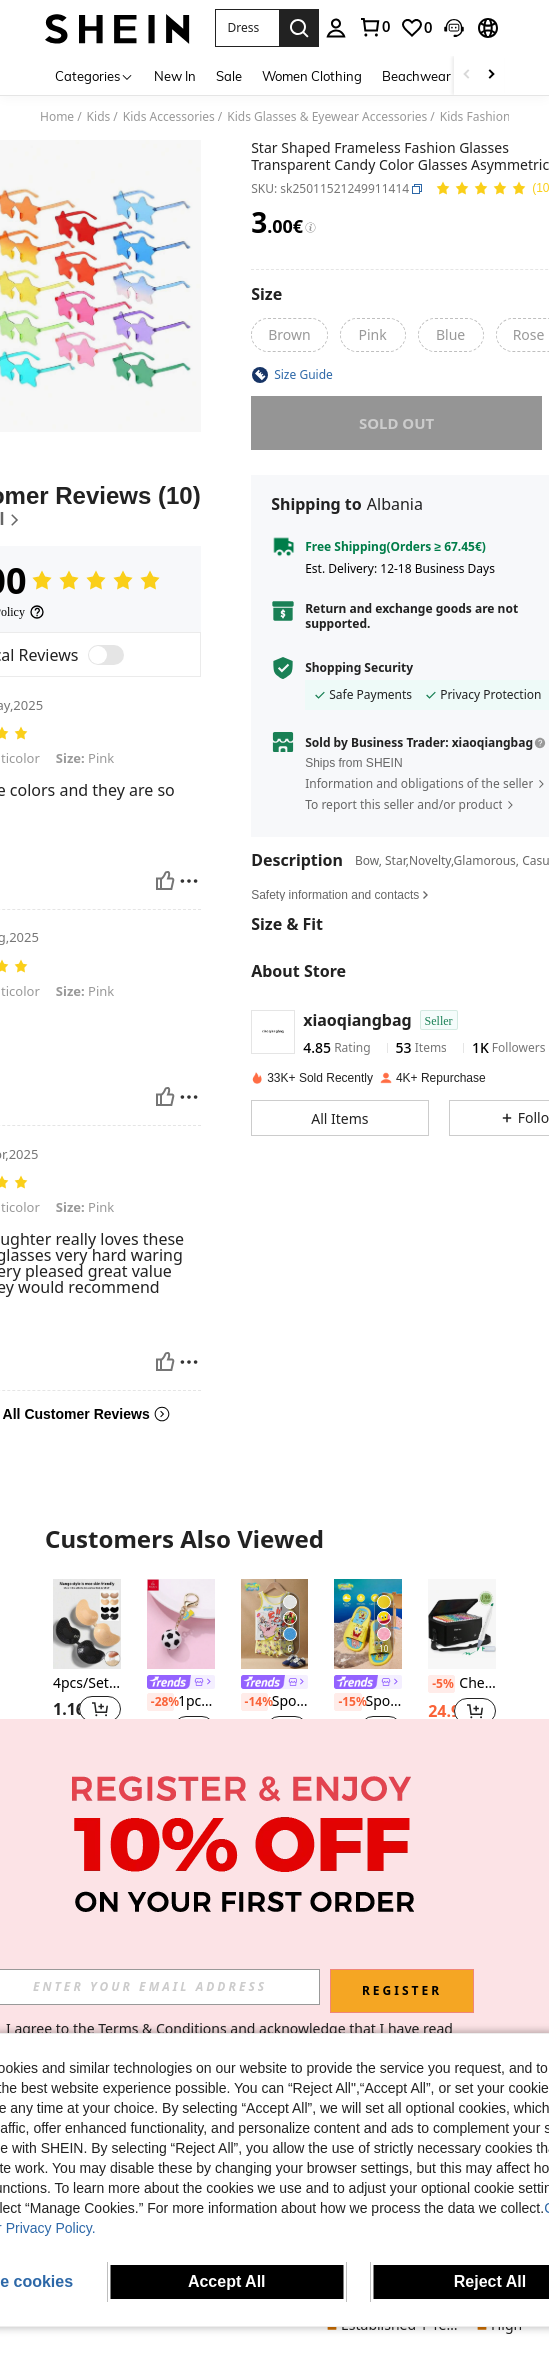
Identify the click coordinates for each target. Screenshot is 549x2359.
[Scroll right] (491, 75)
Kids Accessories (169, 117)
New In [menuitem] (175, 76)
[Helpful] (165, 881)
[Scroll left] (467, 75)
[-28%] (160, 1702)
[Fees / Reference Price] (310, 228)
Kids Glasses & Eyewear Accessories (327, 117)
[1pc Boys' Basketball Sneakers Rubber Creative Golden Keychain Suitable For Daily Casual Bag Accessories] (181, 1624)
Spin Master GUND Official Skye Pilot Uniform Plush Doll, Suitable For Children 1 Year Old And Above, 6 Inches (87, 1923)
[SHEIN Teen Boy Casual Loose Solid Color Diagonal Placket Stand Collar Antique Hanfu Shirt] (462, 1845)
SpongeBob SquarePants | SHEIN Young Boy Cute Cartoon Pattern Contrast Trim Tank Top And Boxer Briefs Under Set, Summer (275, 1702)
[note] (181, 1758)
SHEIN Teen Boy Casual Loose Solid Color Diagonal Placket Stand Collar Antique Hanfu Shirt (462, 1905)
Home (57, 117)
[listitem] (87, 1673)
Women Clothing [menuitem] (312, 76)
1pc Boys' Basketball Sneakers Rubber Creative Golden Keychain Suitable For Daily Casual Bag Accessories (181, 1702)
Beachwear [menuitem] (416, 76)
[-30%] (441, 1905)
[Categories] (94, 75)
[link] (374, 27)
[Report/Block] (189, 881)
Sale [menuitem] (229, 76)
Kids (99, 117)
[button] (247, 28)
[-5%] (441, 1684)
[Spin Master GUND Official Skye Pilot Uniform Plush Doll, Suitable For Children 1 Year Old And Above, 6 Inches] (87, 1845)
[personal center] (336, 28)
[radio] (289, 335)
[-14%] (254, 1702)
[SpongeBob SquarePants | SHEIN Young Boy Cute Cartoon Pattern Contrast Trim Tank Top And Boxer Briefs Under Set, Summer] (275, 1624)
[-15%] (347, 1702)
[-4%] (66, 1923)
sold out (395, 423)
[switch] (106, 655)
